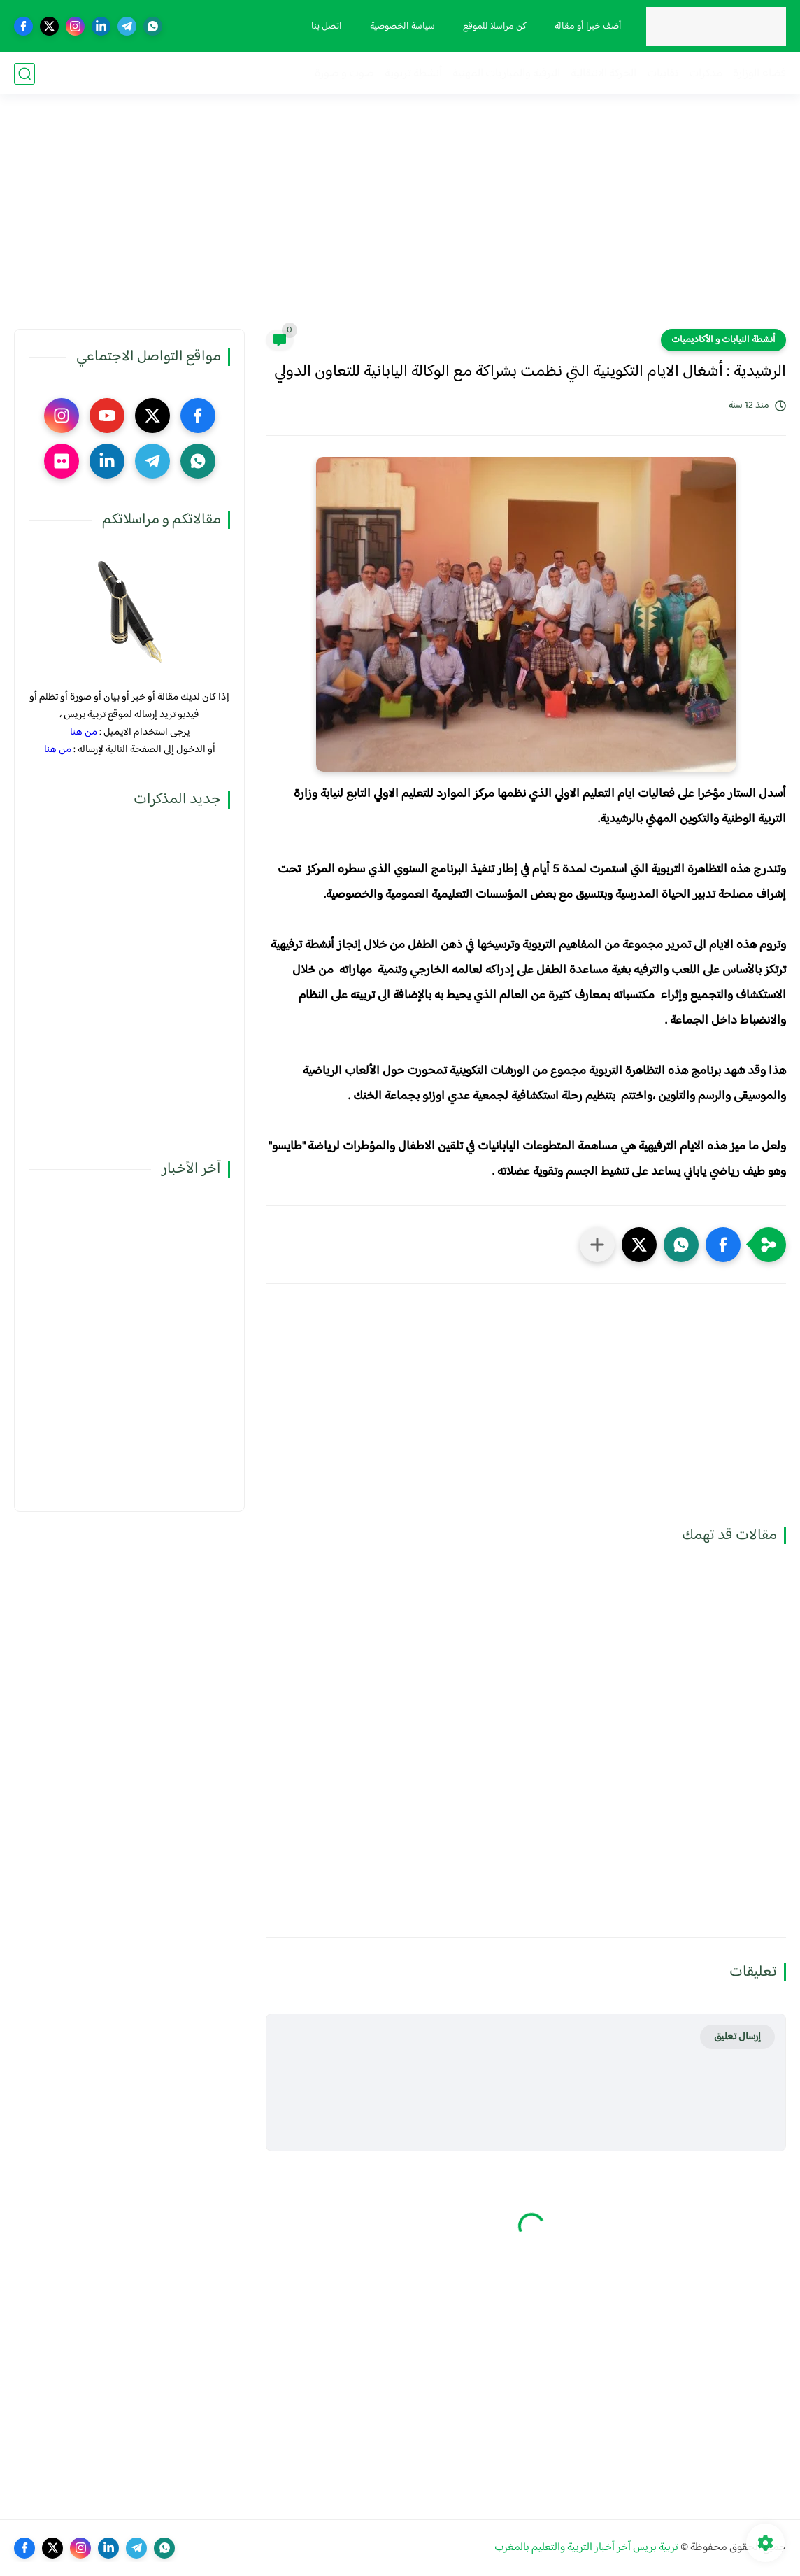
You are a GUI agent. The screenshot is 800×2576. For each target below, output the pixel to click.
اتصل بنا (326, 26)
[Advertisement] (400, 220)
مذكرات (705, 74)
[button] (723, 1244)
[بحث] (24, 74)
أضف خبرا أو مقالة (588, 26)
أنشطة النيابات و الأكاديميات (723, 340)
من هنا (83, 732)
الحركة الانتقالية (603, 74)
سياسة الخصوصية (402, 26)
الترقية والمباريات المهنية (506, 74)
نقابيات (662, 74)
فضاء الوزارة (759, 74)
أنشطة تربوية (413, 74)
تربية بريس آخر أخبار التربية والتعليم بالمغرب (586, 2547)
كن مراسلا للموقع (495, 26)
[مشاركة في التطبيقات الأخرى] (597, 1244)
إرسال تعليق (737, 2037)
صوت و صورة (344, 74)
